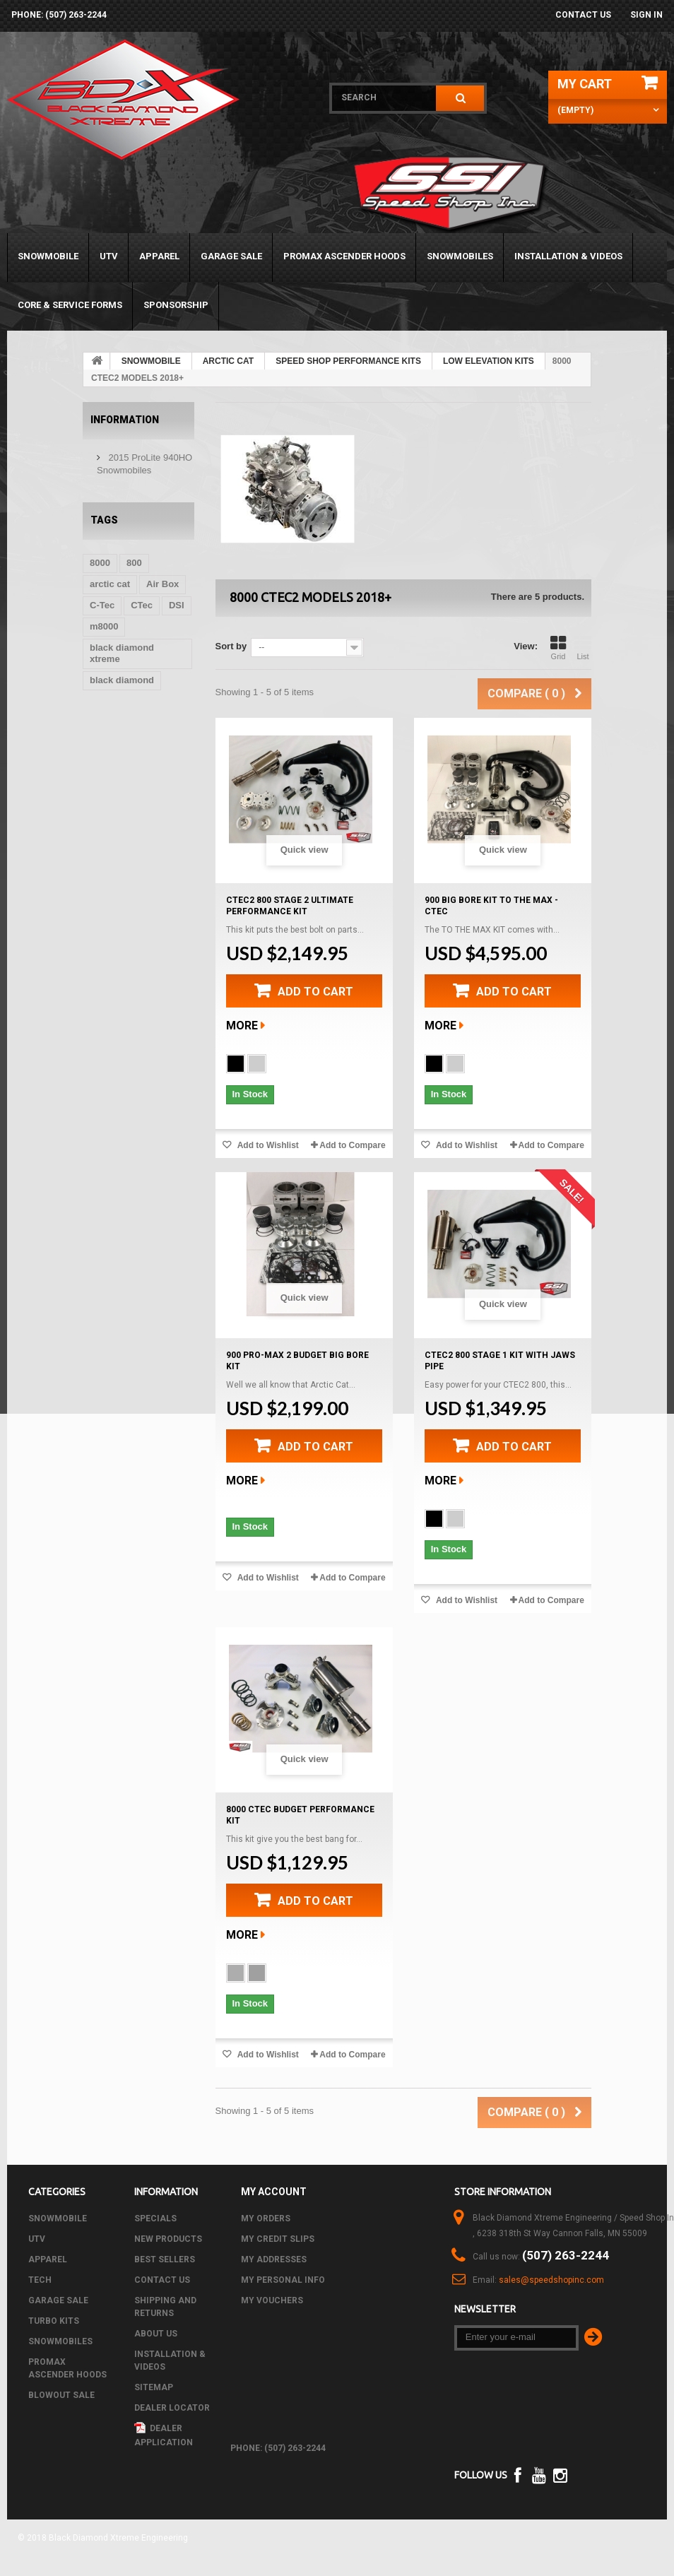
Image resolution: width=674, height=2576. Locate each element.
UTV (109, 256)
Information (124, 419)
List (582, 648)
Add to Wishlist (267, 1145)
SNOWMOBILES (460, 256)
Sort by (231, 646)
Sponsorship (175, 305)
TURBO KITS (53, 2321)
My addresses (274, 2259)
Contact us (583, 15)
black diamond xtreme (122, 653)
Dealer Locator (172, 2408)
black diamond (122, 680)
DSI (176, 605)
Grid (558, 648)
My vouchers (272, 2300)
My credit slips (277, 2239)
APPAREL (159, 256)
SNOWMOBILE (48, 256)
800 (134, 562)
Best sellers (164, 2259)
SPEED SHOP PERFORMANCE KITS (348, 361)
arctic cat (110, 584)
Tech (40, 2280)
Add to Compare (352, 1145)
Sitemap (153, 2387)
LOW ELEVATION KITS (488, 361)
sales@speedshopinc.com (551, 2280)
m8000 (104, 626)
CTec (142, 605)
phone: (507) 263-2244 (59, 15)
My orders (265, 2218)
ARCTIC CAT (228, 361)
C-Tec (102, 605)
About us (155, 2334)
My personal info (283, 2280)
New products (168, 2239)
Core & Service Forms (70, 305)
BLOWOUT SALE (61, 2395)
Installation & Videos (568, 256)
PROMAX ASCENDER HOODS (344, 256)
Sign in (646, 15)
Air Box (162, 584)
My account (274, 2191)
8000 (100, 562)
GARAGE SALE (231, 256)
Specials (155, 2218)
